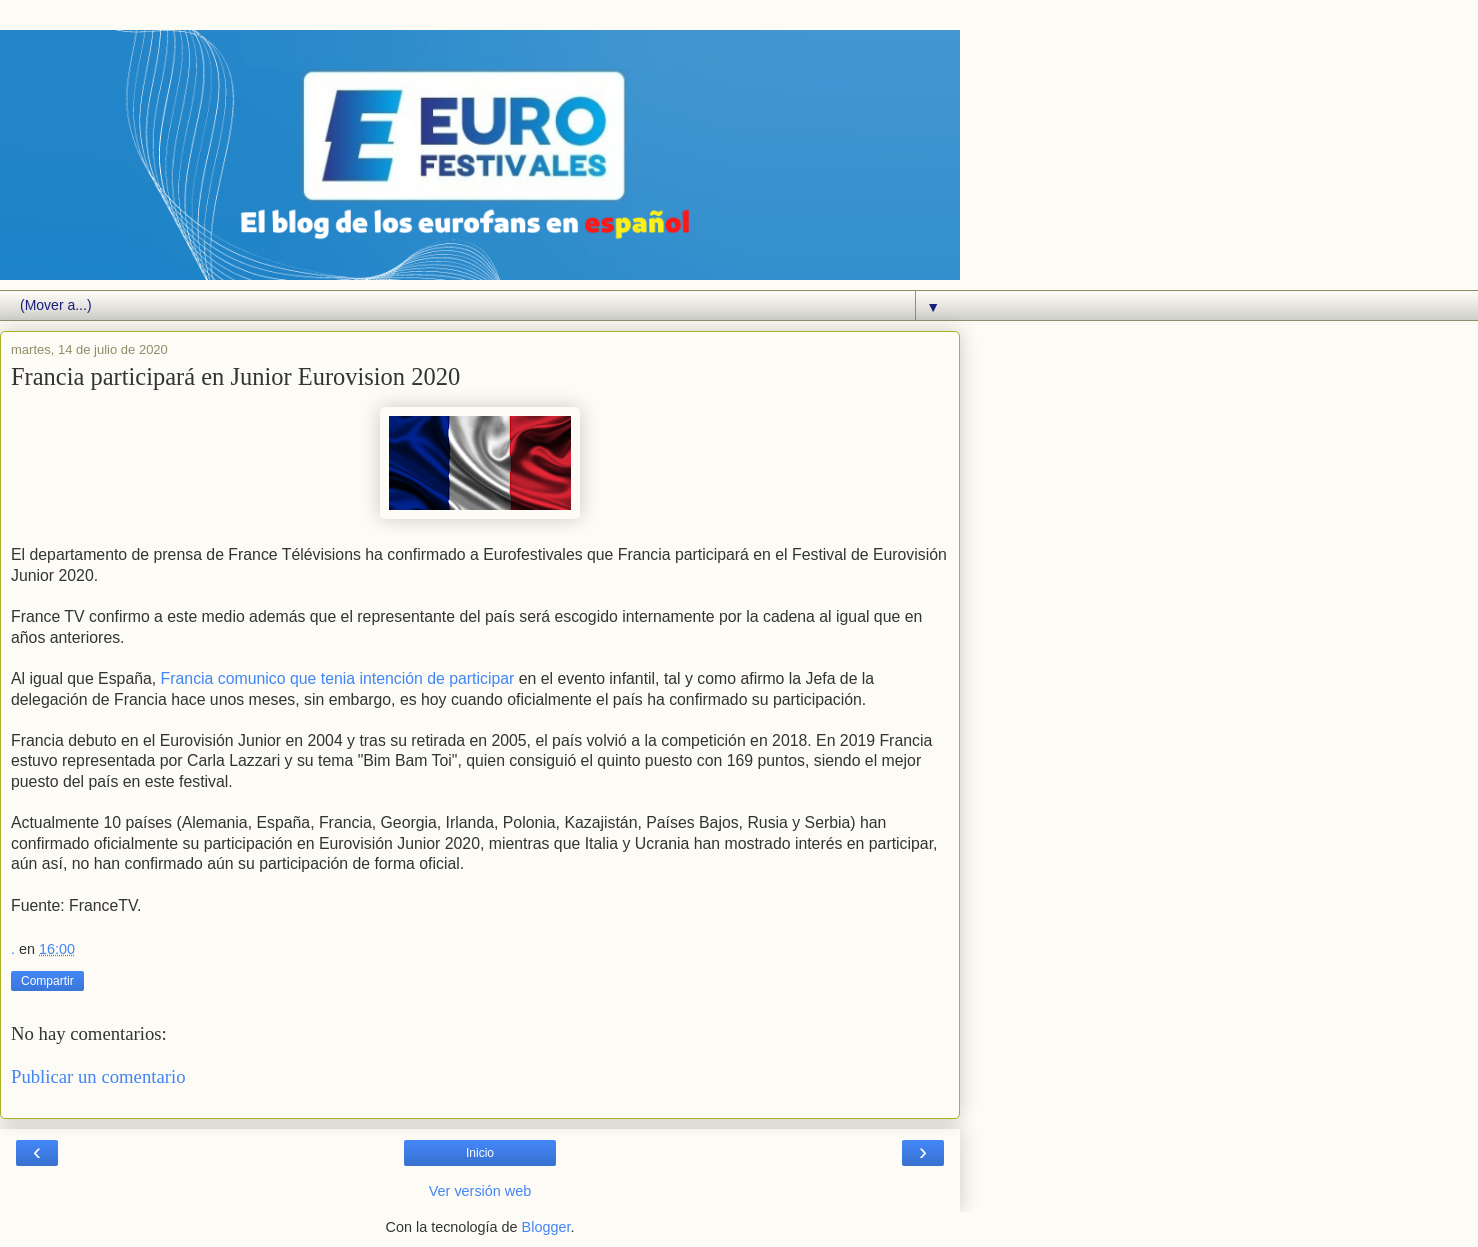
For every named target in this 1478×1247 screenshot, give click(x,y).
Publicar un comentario (98, 1076)
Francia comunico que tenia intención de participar (338, 678)
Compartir (47, 981)
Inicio (480, 1153)
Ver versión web (480, 1191)
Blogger (546, 1227)
